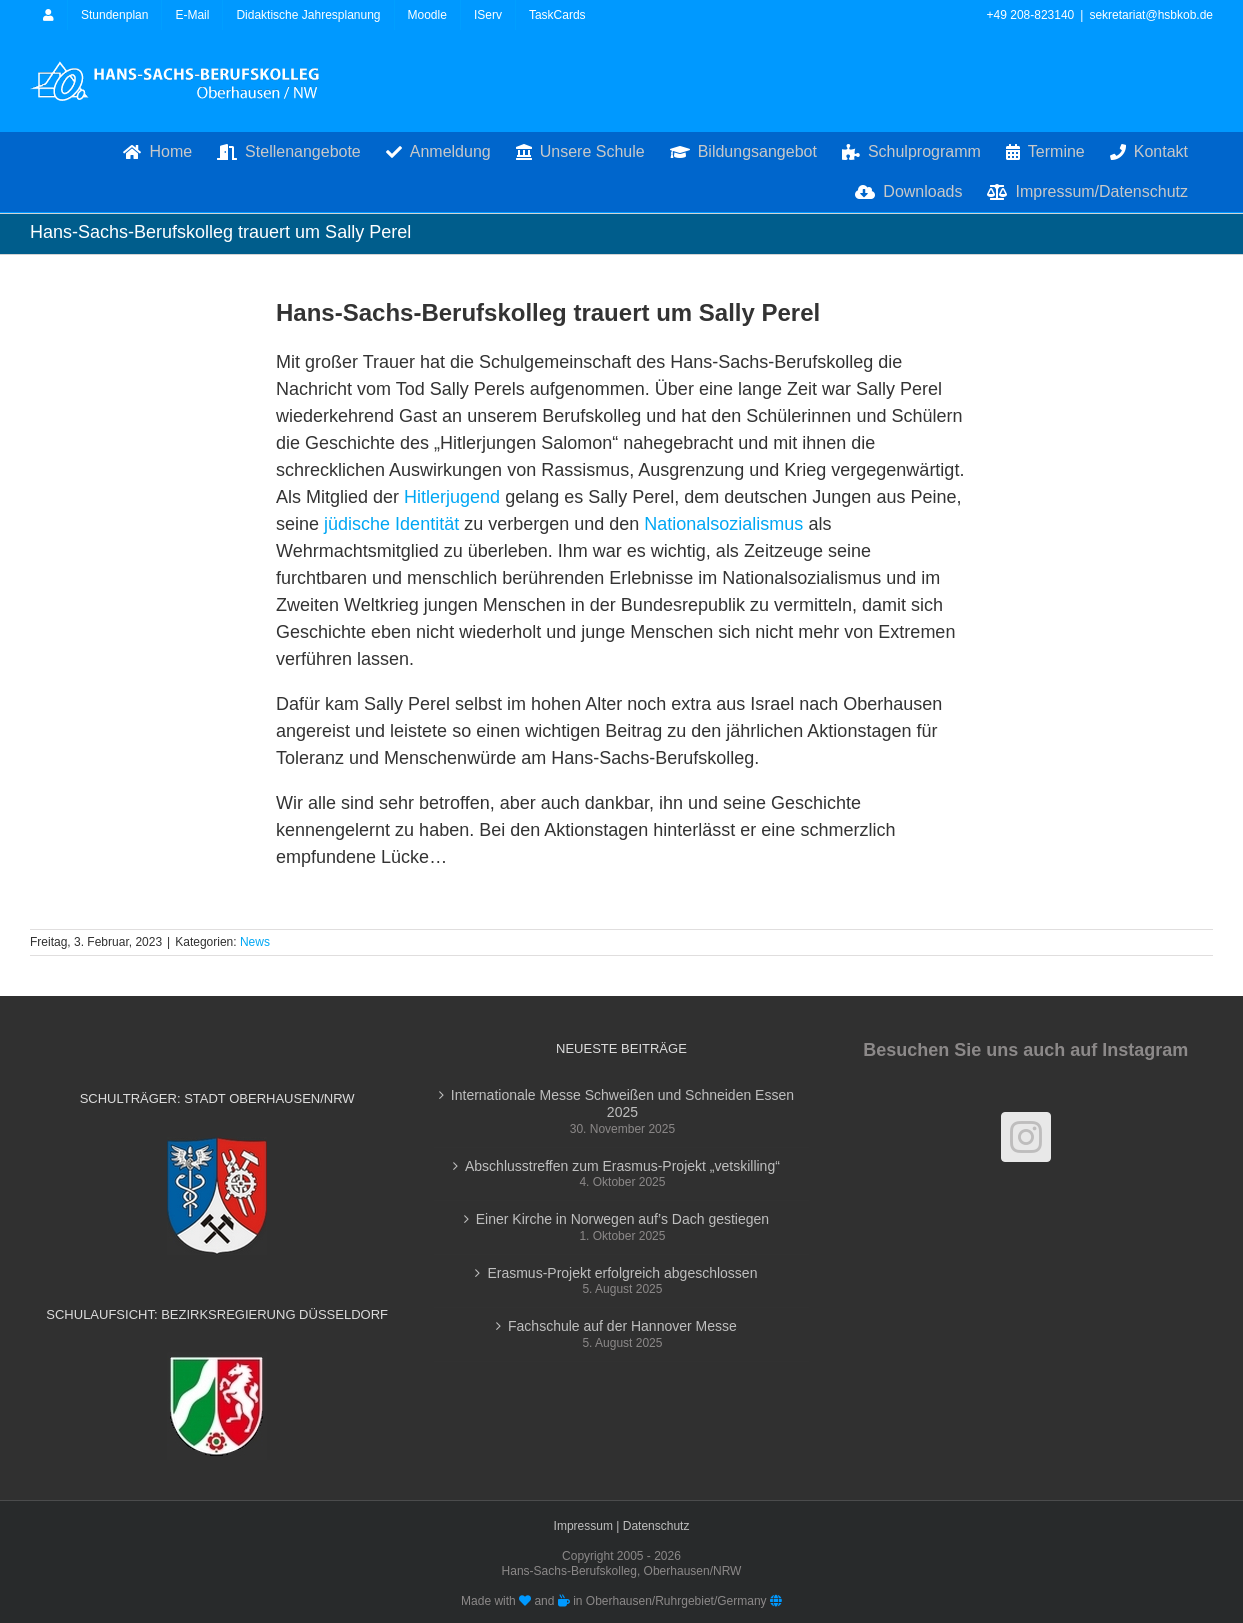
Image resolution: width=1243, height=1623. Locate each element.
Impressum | (588, 1526)
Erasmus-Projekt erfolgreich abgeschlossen (622, 1273)
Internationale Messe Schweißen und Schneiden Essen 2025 (622, 1104)
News (255, 942)
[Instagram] (1026, 1137)
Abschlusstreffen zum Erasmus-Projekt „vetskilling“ (622, 1166)
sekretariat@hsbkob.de (1151, 15)
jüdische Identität (391, 524)
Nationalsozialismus (723, 524)
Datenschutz (656, 1526)
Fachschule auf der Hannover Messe (622, 1326)
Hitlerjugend (452, 497)
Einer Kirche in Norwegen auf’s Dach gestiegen (622, 1219)
